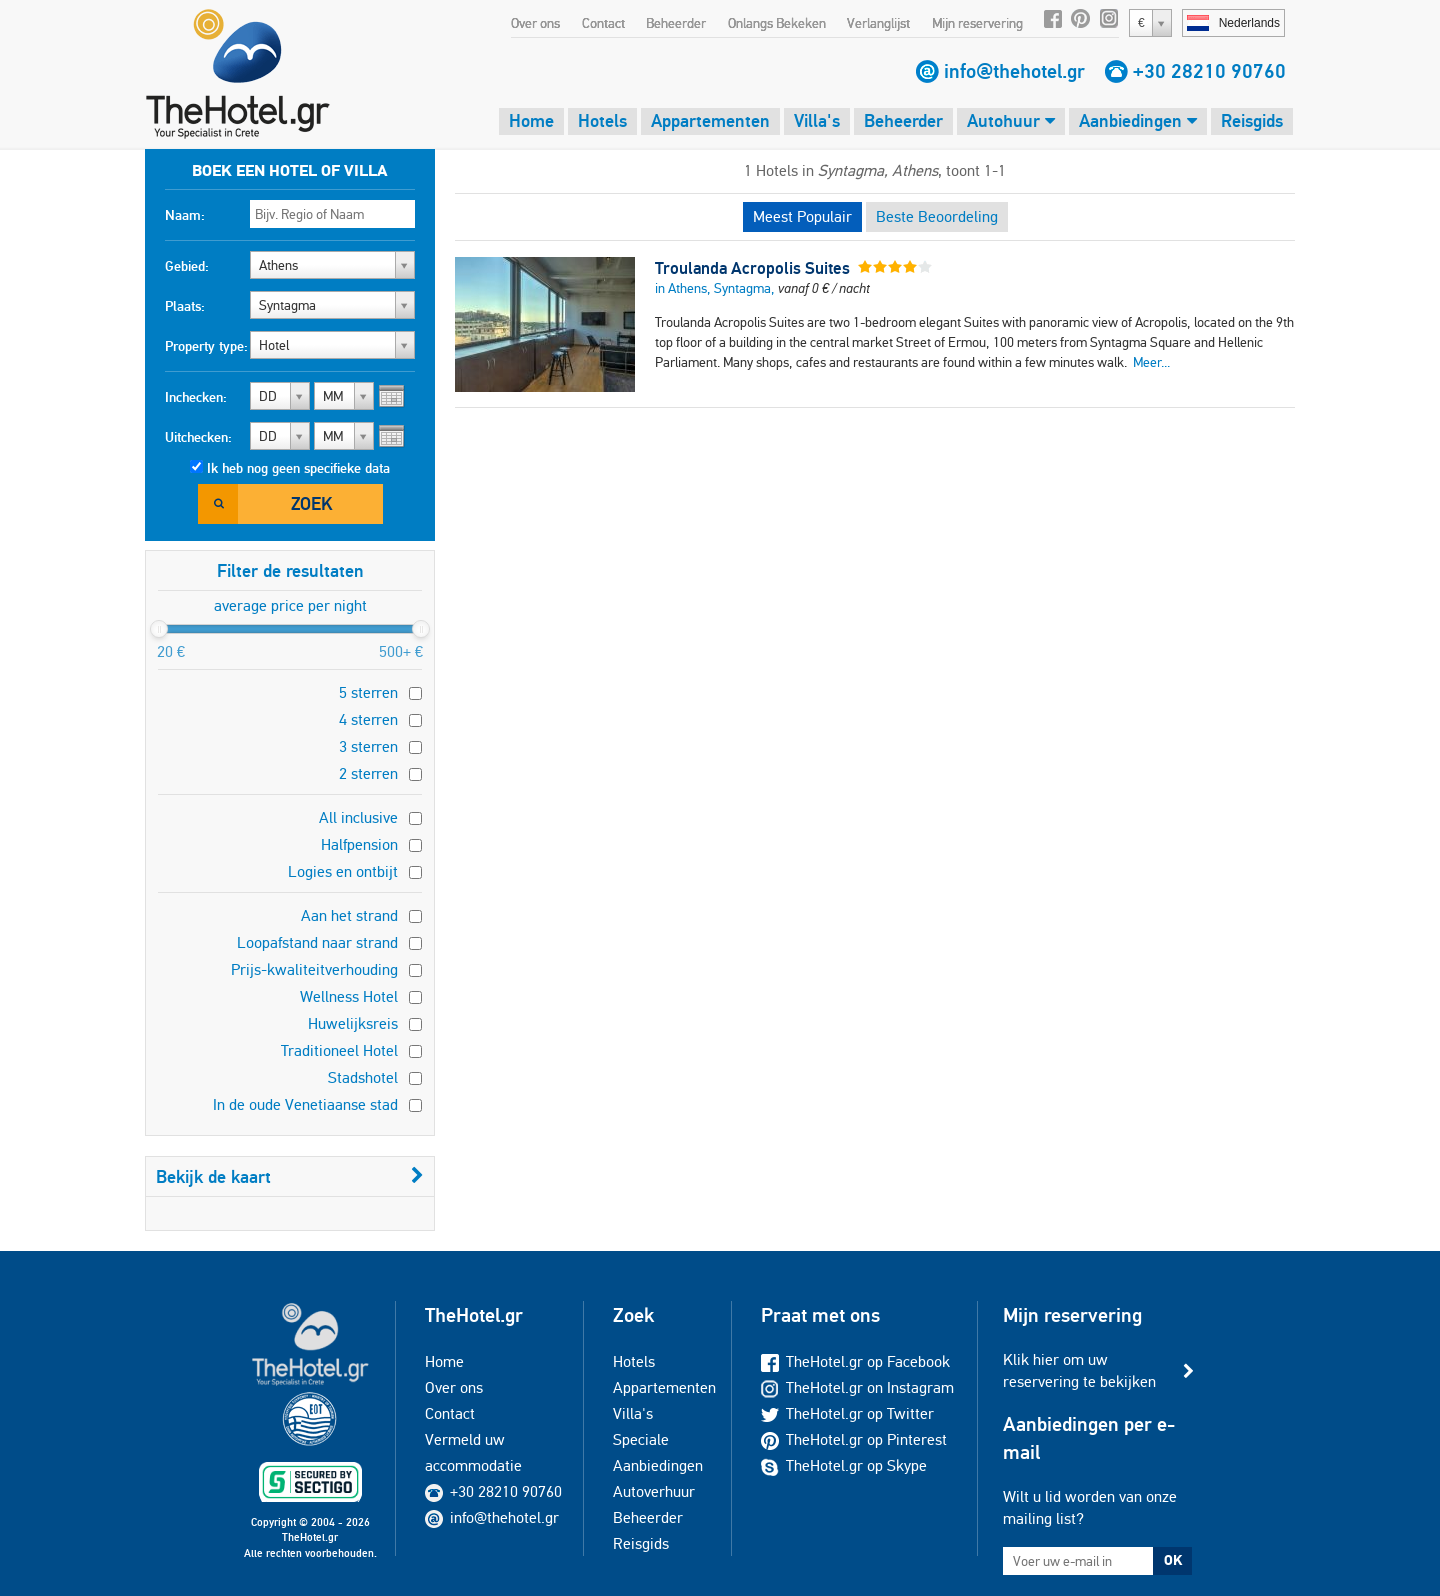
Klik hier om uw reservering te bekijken (1079, 1370)
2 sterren (368, 773)
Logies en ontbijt (343, 871)
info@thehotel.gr (1014, 71)
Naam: (185, 215)
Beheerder (676, 23)
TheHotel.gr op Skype (844, 1465)
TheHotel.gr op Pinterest (854, 1439)
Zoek (311, 503)
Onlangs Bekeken (777, 23)
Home (531, 120)
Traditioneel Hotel (339, 1050)
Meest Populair (802, 216)
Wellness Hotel (349, 996)
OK (1173, 1560)
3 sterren (368, 746)
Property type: (206, 346)
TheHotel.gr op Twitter (847, 1413)
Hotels (602, 120)
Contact (603, 23)
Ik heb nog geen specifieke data (298, 468)
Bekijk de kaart (290, 1176)
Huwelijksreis (353, 1023)
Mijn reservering (977, 23)
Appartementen (710, 120)
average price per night (290, 605)
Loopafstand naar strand (317, 942)
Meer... (1151, 362)
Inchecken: (196, 397)
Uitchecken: (198, 437)
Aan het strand (349, 915)
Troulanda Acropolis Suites (752, 268)
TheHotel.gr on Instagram (857, 1387)
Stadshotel (363, 1077)
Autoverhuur (654, 1491)
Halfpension (359, 844)
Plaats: (185, 306)
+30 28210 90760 (1209, 71)
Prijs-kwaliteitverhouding (314, 969)
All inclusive (358, 817)
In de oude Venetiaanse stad (305, 1104)
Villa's (817, 120)
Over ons (535, 23)
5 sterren (368, 692)
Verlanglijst (878, 23)
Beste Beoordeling (937, 216)
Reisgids (1252, 120)
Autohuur (1011, 120)
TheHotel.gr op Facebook (855, 1361)
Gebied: (187, 266)
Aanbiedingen (1138, 120)
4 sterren (368, 719)
